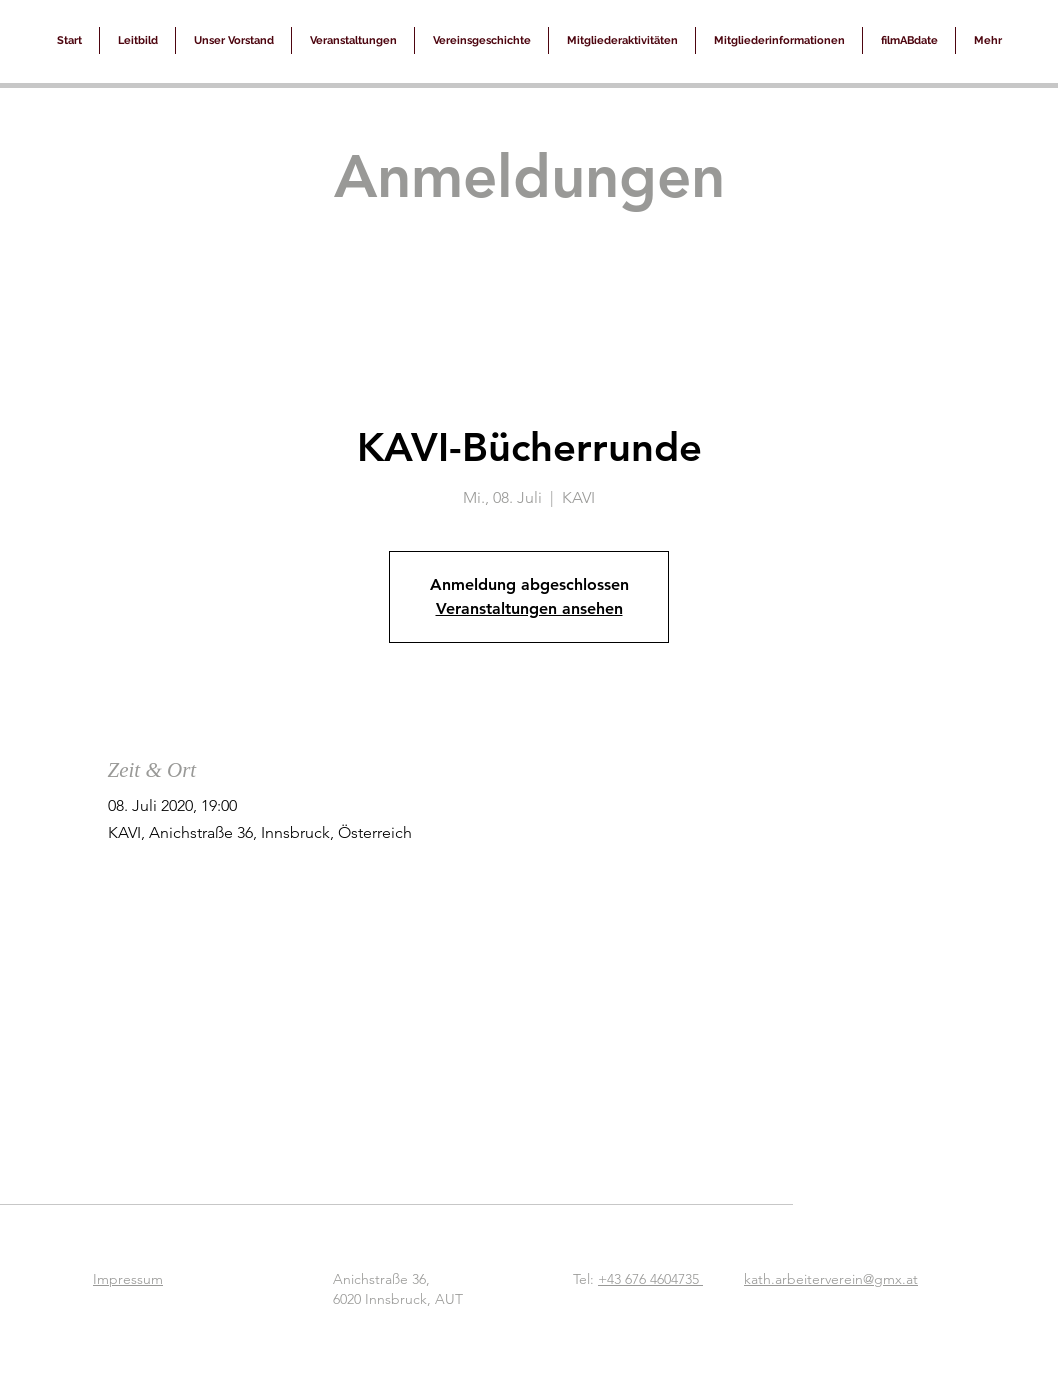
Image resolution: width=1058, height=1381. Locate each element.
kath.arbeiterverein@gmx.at (831, 1279)
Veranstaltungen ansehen (529, 608)
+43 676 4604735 (650, 1279)
